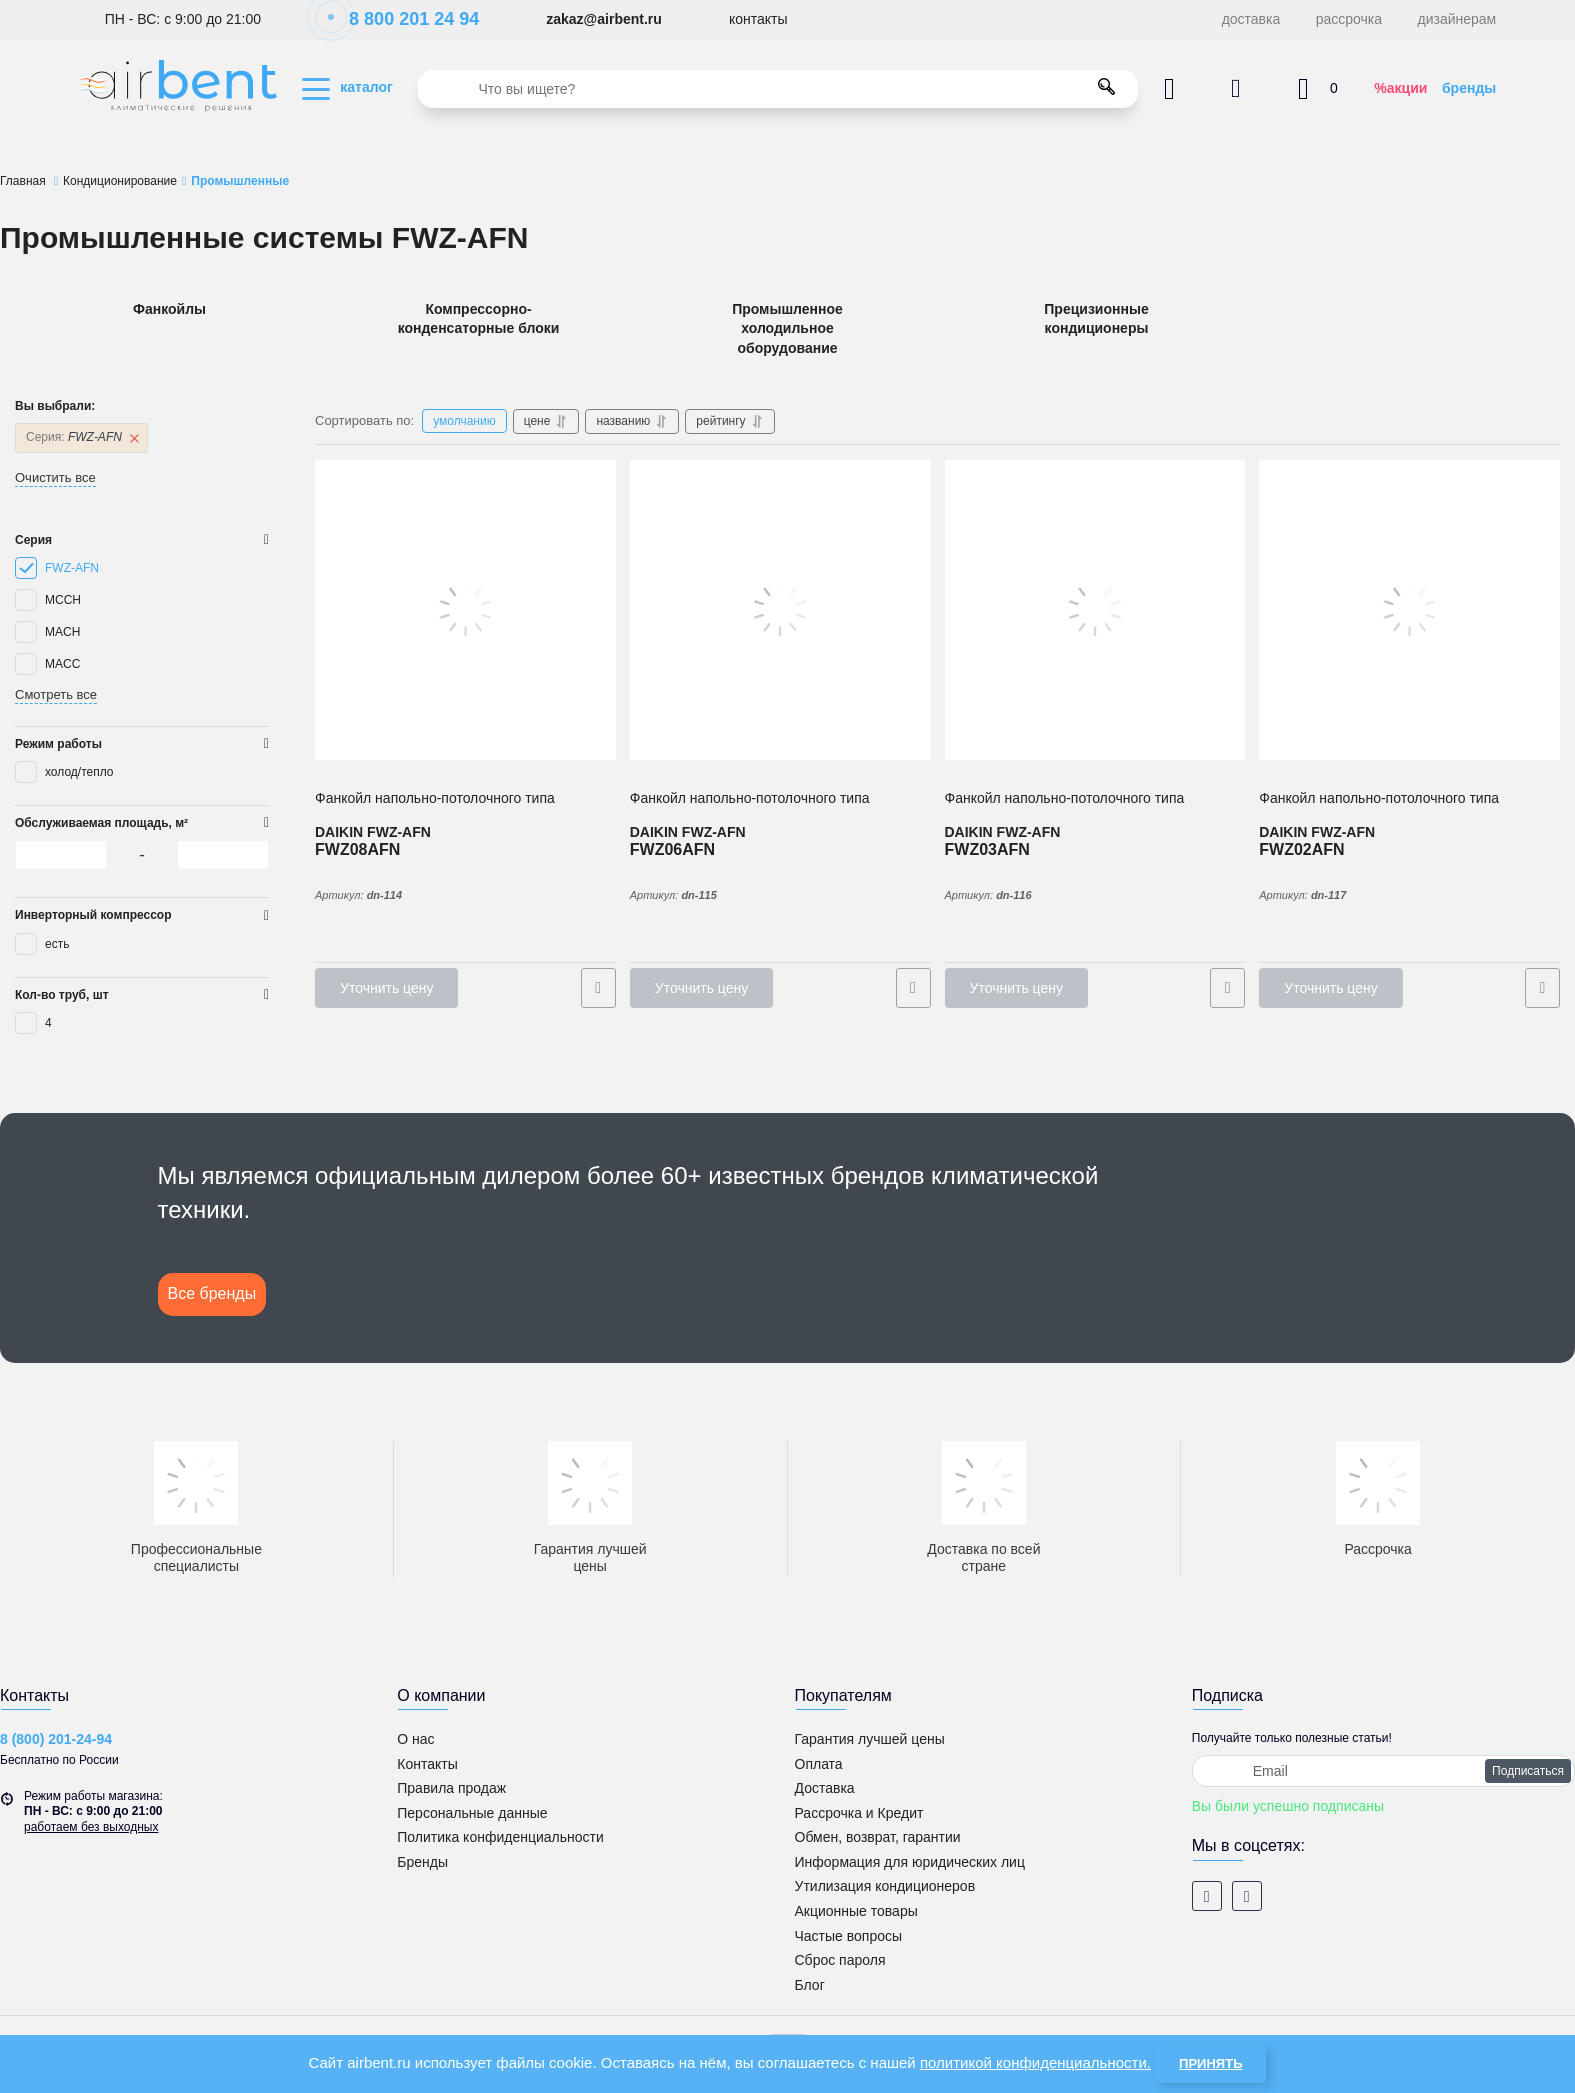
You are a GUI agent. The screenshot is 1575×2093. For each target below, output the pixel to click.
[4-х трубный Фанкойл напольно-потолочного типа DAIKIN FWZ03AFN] (1095, 610)
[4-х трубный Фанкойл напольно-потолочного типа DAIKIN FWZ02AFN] (1409, 610)
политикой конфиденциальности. (1035, 2062)
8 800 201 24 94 (403, 19)
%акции (1400, 88)
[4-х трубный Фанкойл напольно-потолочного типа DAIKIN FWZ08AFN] (465, 610)
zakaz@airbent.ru (604, 19)
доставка (1251, 19)
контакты (758, 19)
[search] (778, 89)
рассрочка (1349, 19)
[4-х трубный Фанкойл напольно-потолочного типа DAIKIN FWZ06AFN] (780, 610)
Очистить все (55, 477)
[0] (61, 855)
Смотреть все (56, 694)
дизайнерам (1457, 19)
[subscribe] (1383, 1771)
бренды (1469, 88)
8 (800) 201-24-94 (56, 1739)
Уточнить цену (386, 988)
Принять (1210, 2063)
